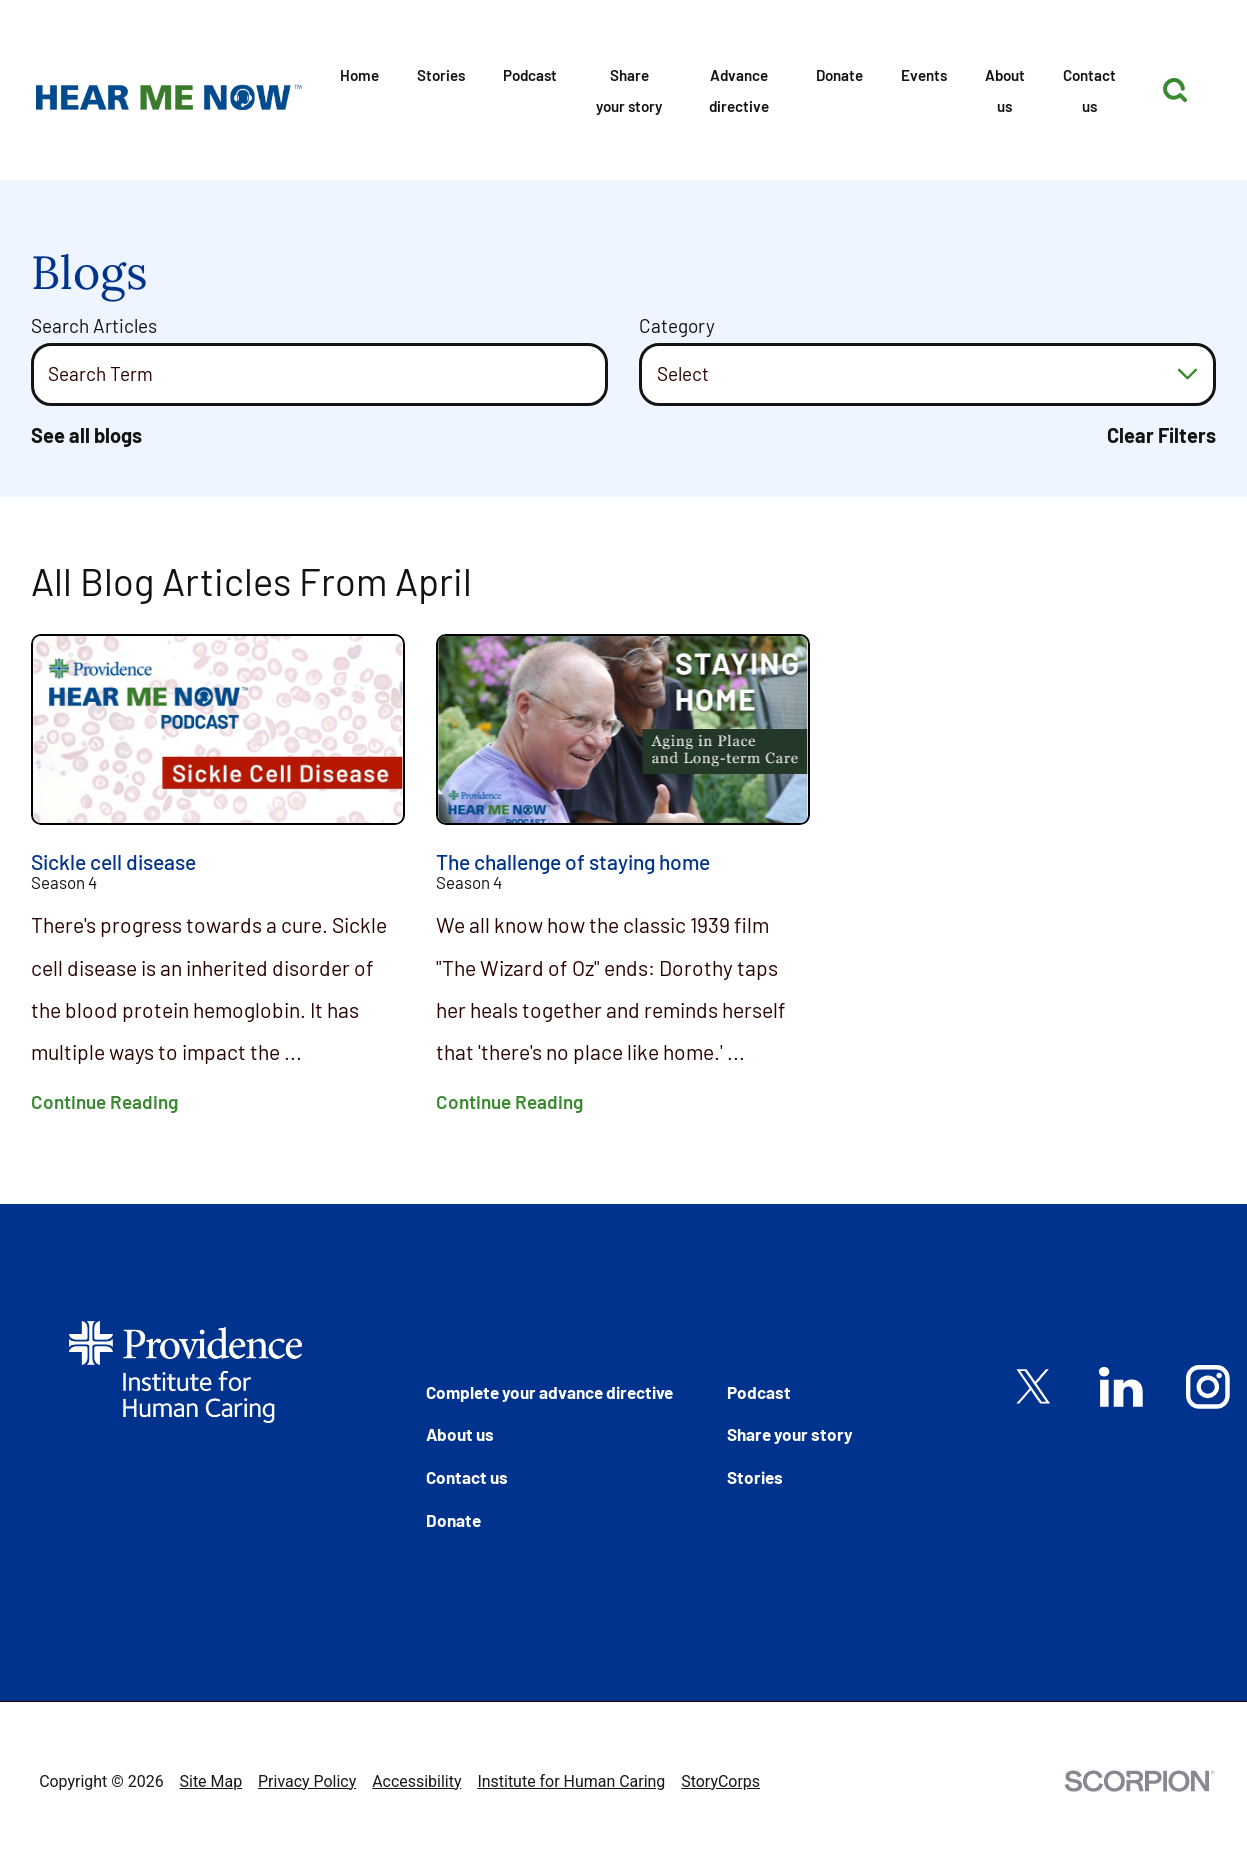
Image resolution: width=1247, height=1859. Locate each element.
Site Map (211, 1781)
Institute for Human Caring (571, 1781)
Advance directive (739, 90)
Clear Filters (1161, 435)
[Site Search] (1175, 90)
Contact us (1089, 90)
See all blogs (86, 435)
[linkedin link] (1121, 1387)
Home (359, 75)
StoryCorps (720, 1781)
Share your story (629, 90)
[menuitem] (359, 88)
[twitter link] (1034, 1387)
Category (677, 325)
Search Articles (94, 325)
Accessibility (416, 1781)
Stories (441, 75)
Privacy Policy (307, 1781)
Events (924, 75)
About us (1005, 90)
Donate (839, 75)
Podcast (530, 75)
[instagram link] (1208, 1387)
